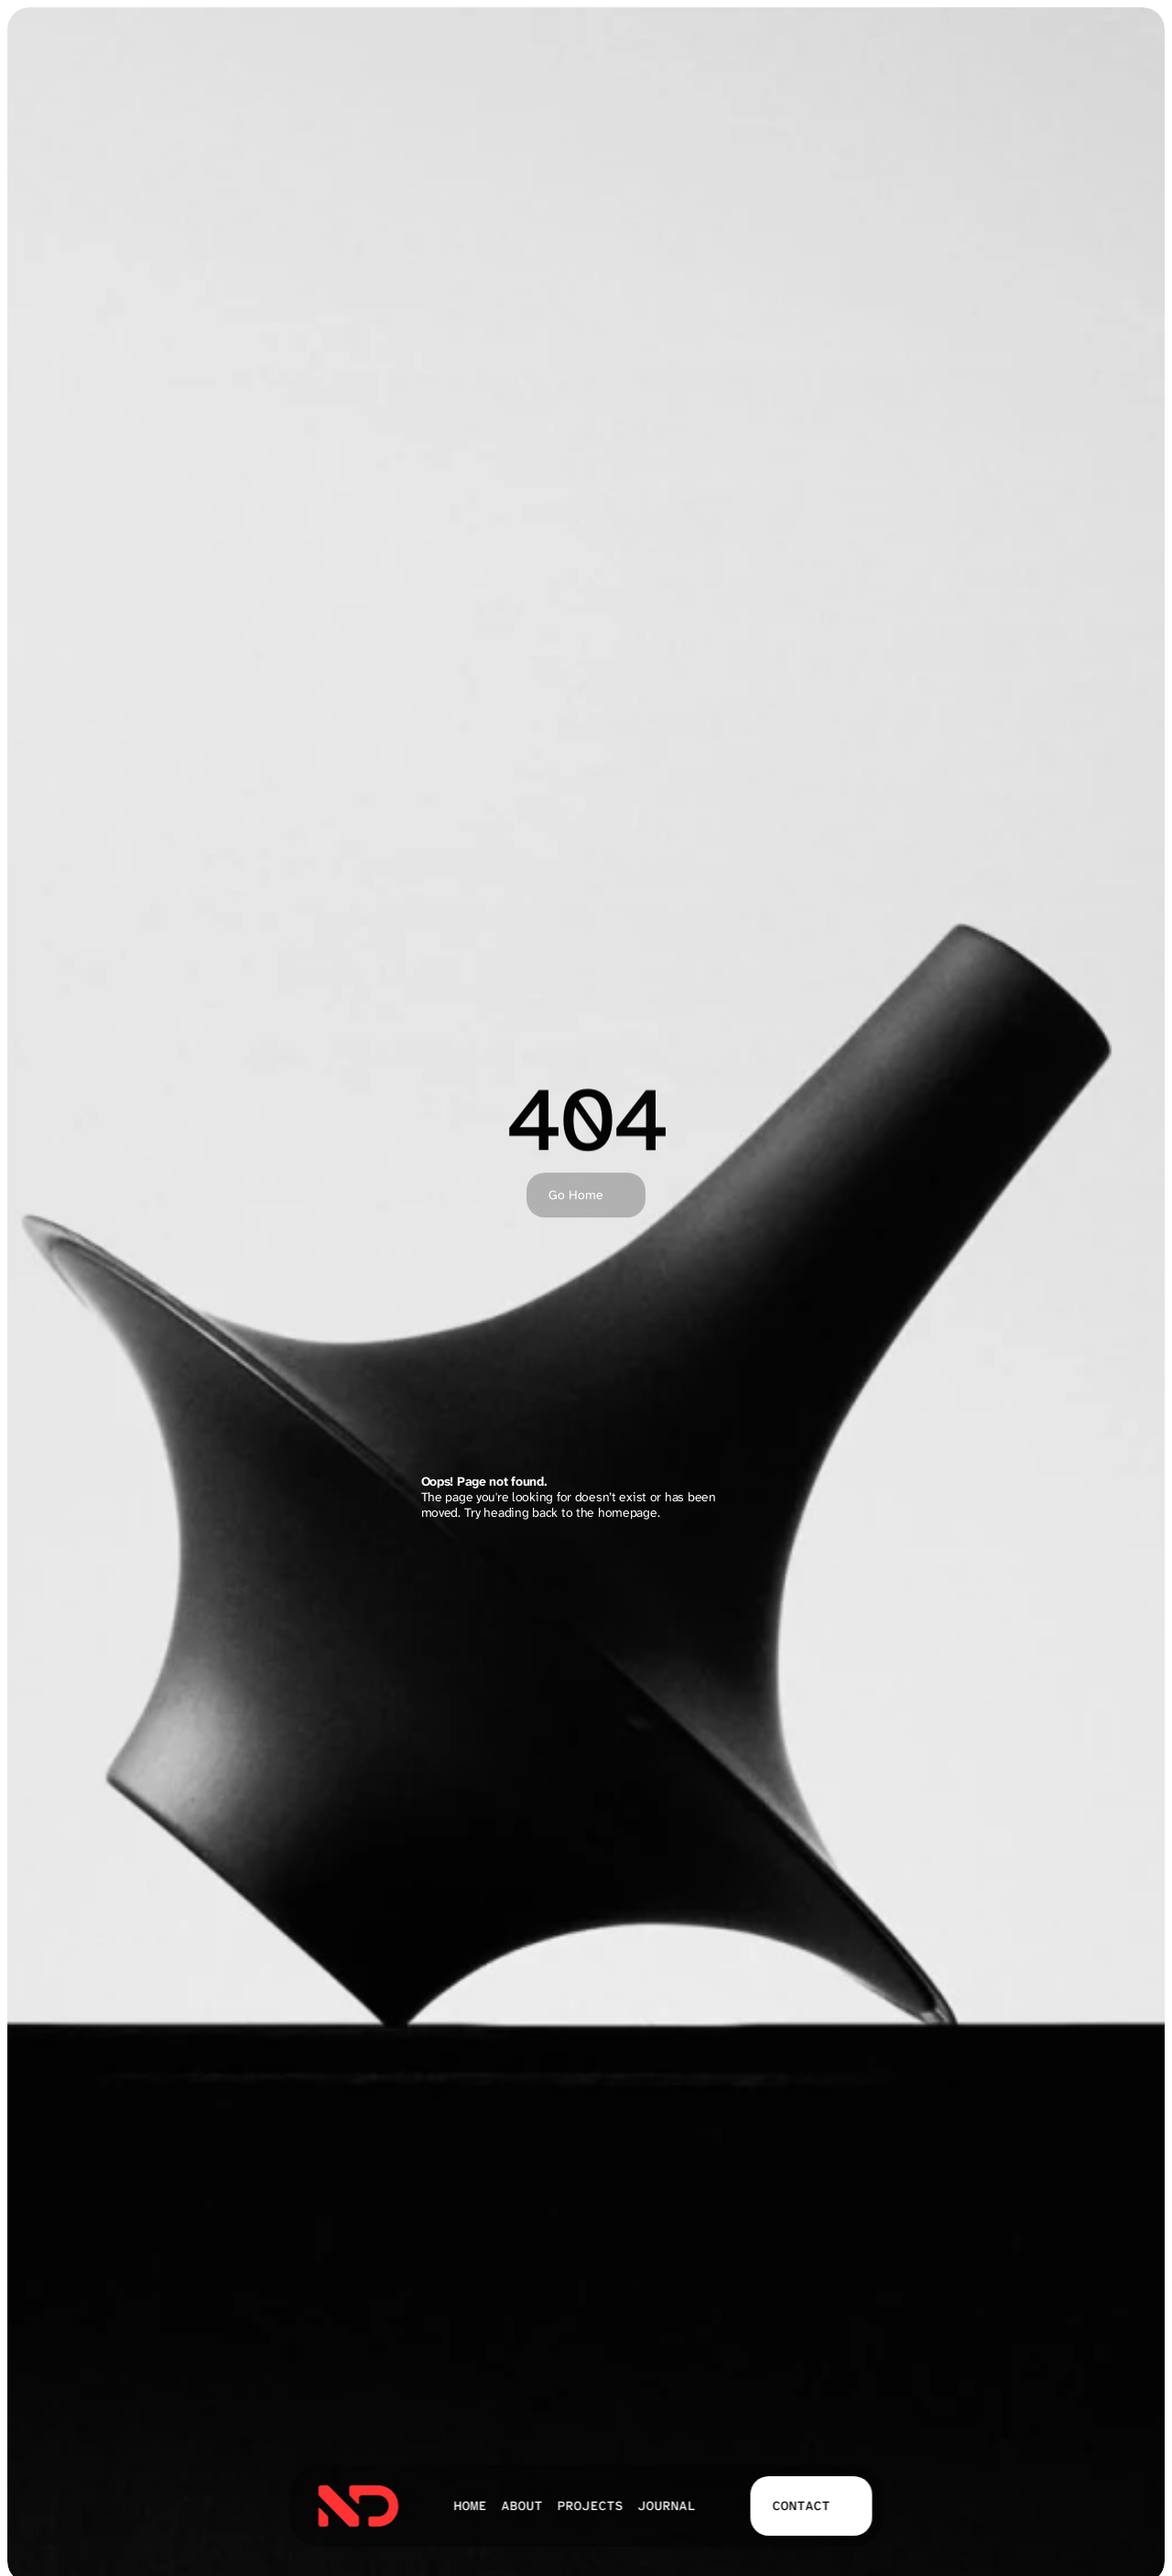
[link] (359, 2506)
